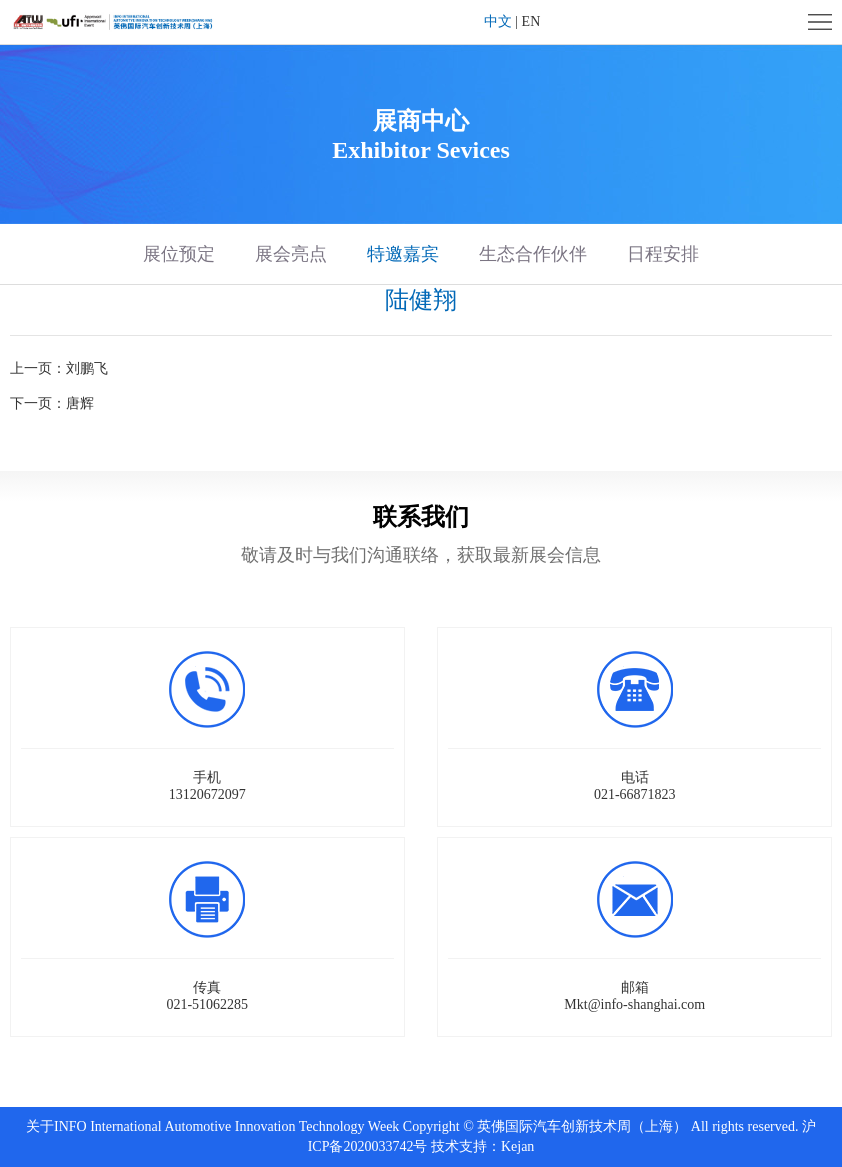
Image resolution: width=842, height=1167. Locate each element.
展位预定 (179, 254)
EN (531, 21)
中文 (498, 21)
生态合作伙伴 (533, 254)
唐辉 (80, 403)
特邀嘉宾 (403, 254)
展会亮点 (291, 254)
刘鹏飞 (87, 368)
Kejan (517, 1146)
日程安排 (663, 254)
